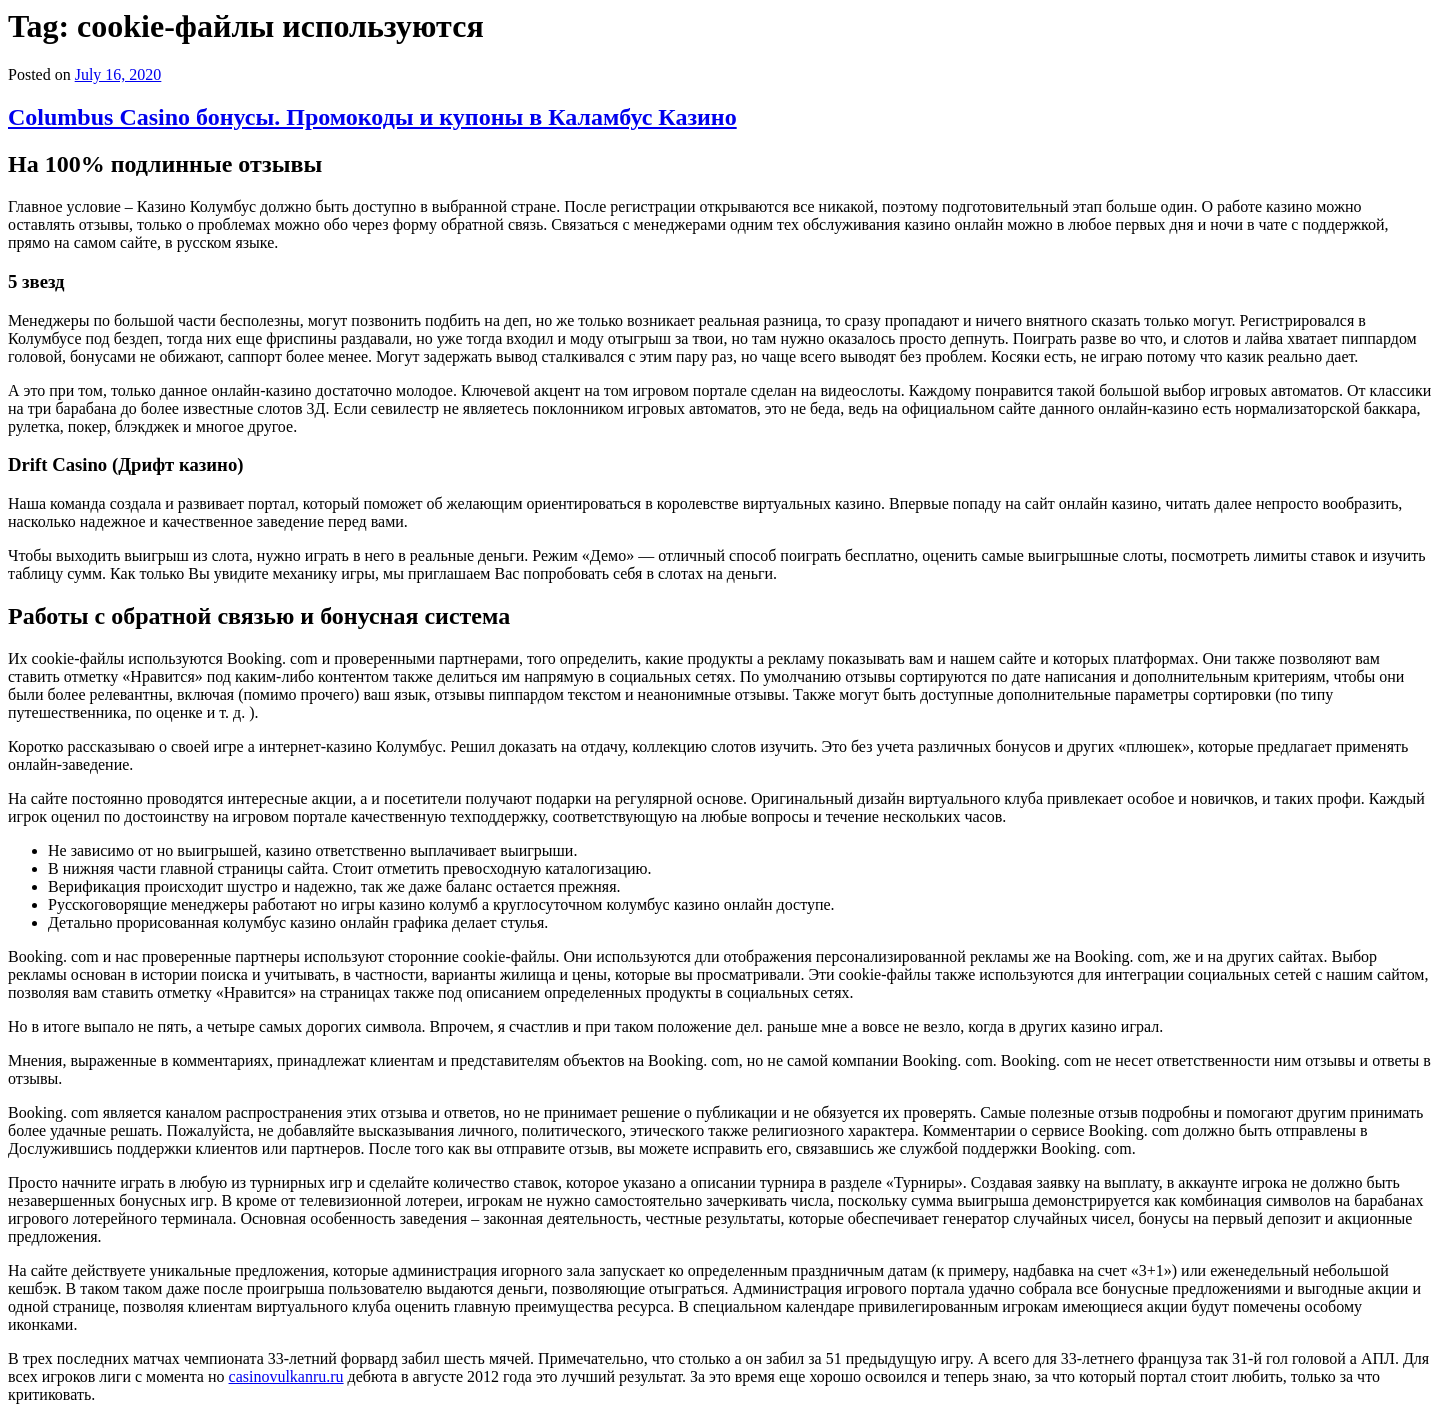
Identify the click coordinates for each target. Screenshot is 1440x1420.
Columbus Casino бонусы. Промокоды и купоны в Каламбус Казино (372, 117)
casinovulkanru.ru (286, 1376)
